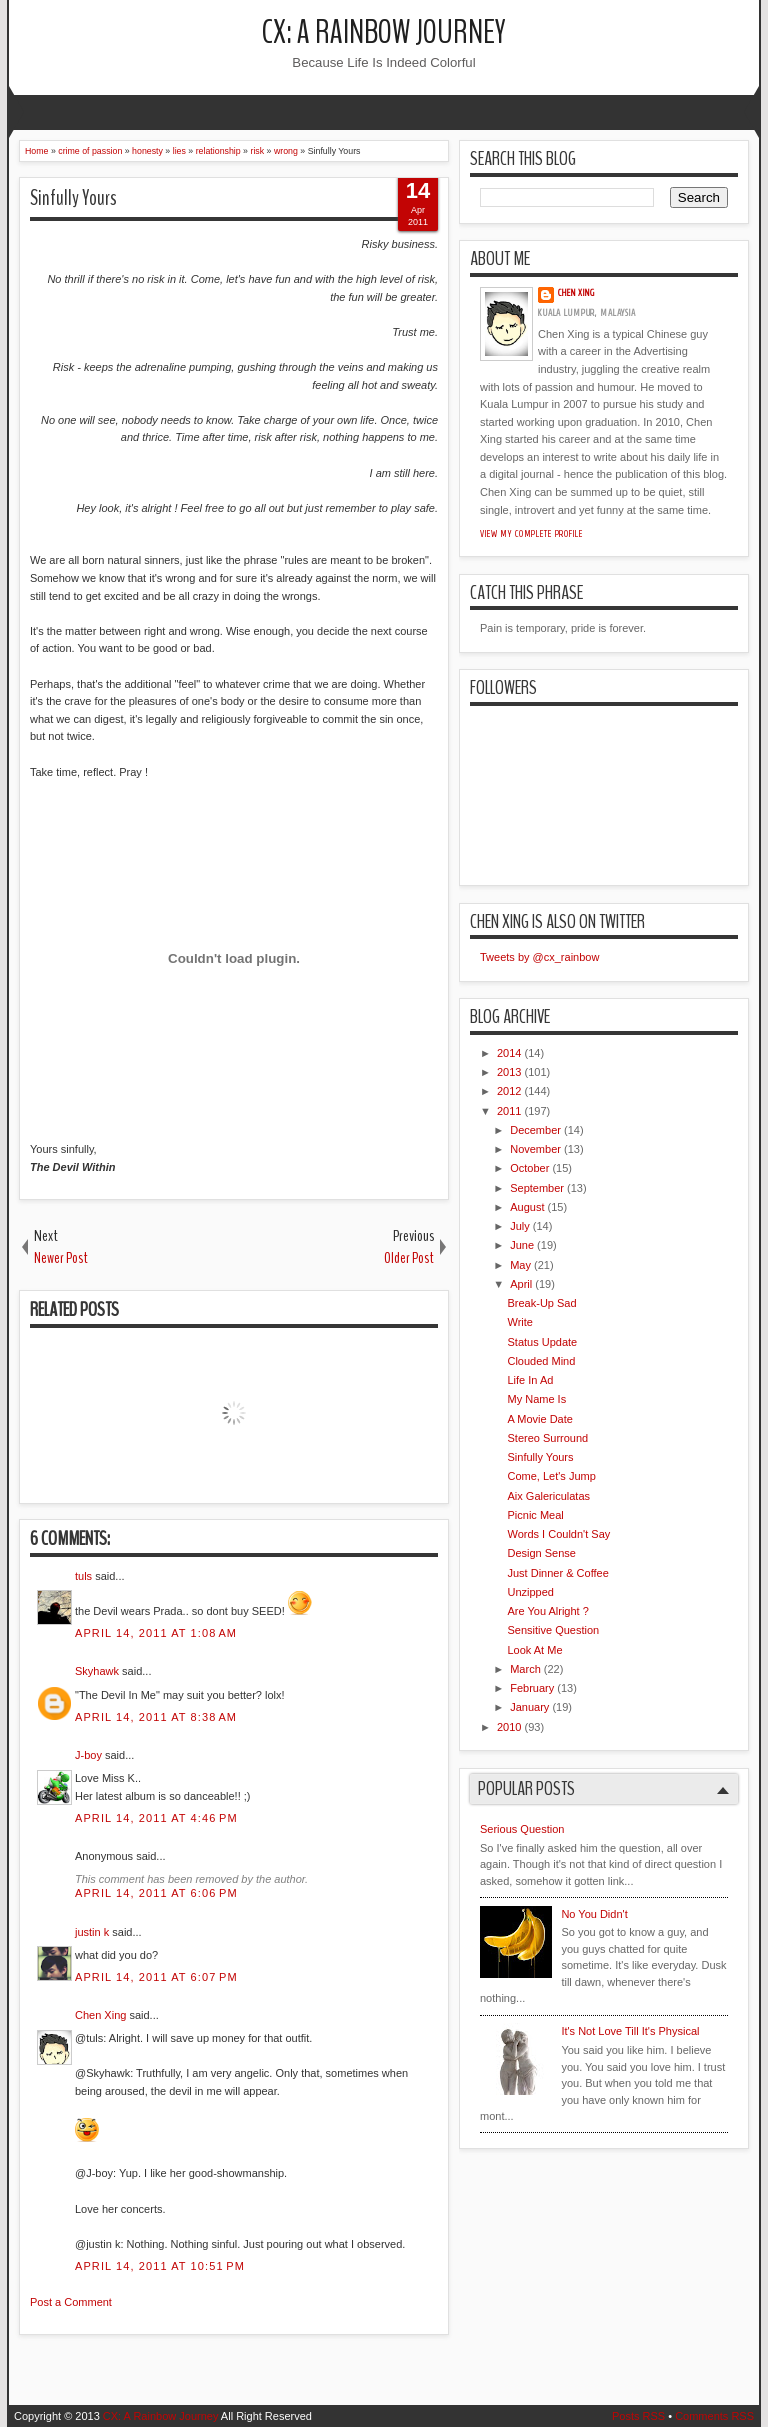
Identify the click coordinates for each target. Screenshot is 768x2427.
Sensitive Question (553, 1630)
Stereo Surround (547, 1438)
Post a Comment (71, 2302)
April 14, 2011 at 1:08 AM (156, 1633)
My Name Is (536, 1399)
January (529, 1707)
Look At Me (534, 1650)
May (520, 1265)
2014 (509, 1053)
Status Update (542, 1342)
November (535, 1149)
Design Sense (541, 1553)
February (532, 1688)
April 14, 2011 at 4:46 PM (156, 1818)
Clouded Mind (541, 1361)
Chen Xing (100, 2015)
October (529, 1168)
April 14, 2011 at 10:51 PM (160, 2266)
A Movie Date (539, 1419)
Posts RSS (638, 2416)
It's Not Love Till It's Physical (630, 2031)
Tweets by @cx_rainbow (539, 957)
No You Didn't (594, 1914)
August (527, 1207)
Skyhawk (97, 1671)
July (520, 1226)
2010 (509, 1727)
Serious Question (522, 1829)
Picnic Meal (535, 1515)
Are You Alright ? (547, 1611)
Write (519, 1322)
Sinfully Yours (73, 198)
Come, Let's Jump (551, 1476)
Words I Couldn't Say (558, 1534)
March (525, 1669)
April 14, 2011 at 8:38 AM (156, 1717)
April (521, 1284)
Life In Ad (530, 1380)
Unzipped (530, 1592)
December (535, 1130)
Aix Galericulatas (548, 1496)
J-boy (88, 1755)
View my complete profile (531, 534)
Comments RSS (714, 2416)
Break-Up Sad (541, 1303)
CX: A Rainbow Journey (384, 32)
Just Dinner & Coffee (557, 1573)
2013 (509, 1072)
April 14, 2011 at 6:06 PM (156, 1893)
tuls (83, 1576)
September (537, 1188)
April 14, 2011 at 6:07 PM (156, 1977)
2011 (509, 1111)
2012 (509, 1091)
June (522, 1245)
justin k (92, 1932)
